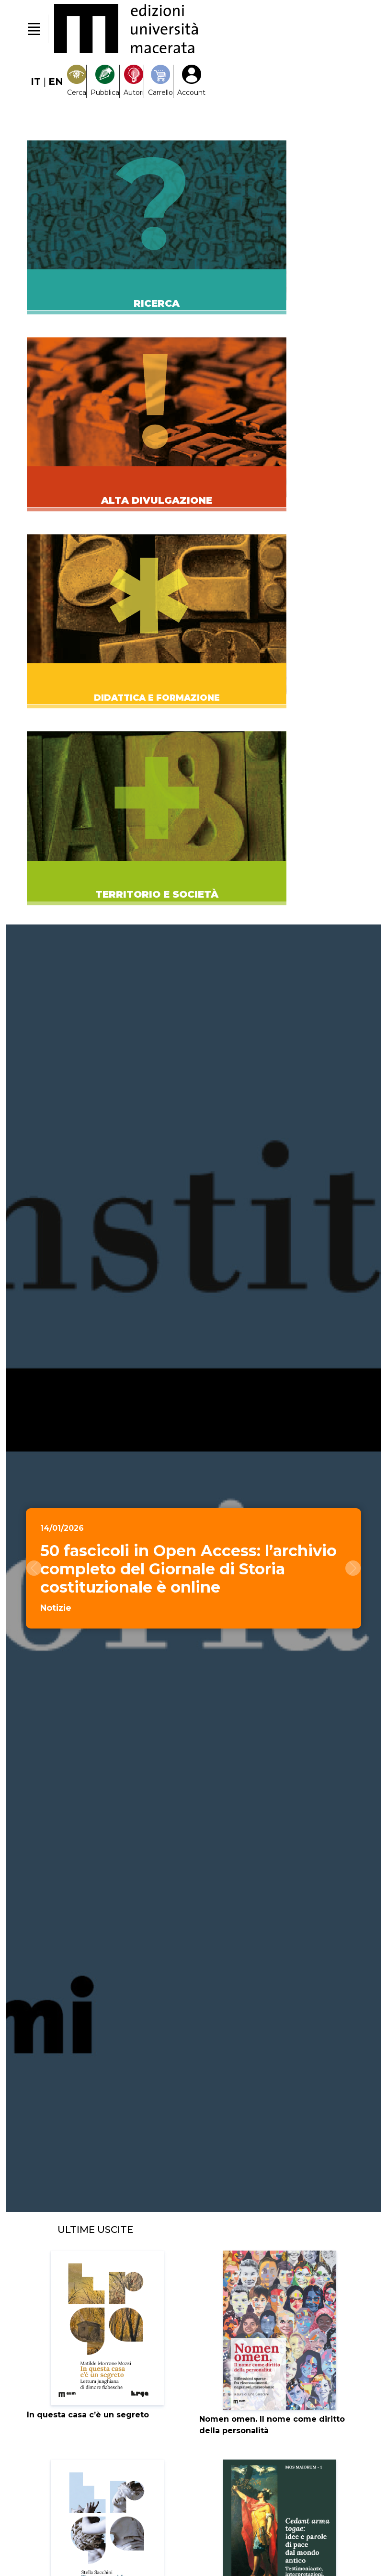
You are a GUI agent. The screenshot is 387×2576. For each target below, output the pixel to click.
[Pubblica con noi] (105, 81)
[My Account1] (191, 81)
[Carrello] (160, 81)
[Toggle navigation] (34, 28)
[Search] (76, 81)
